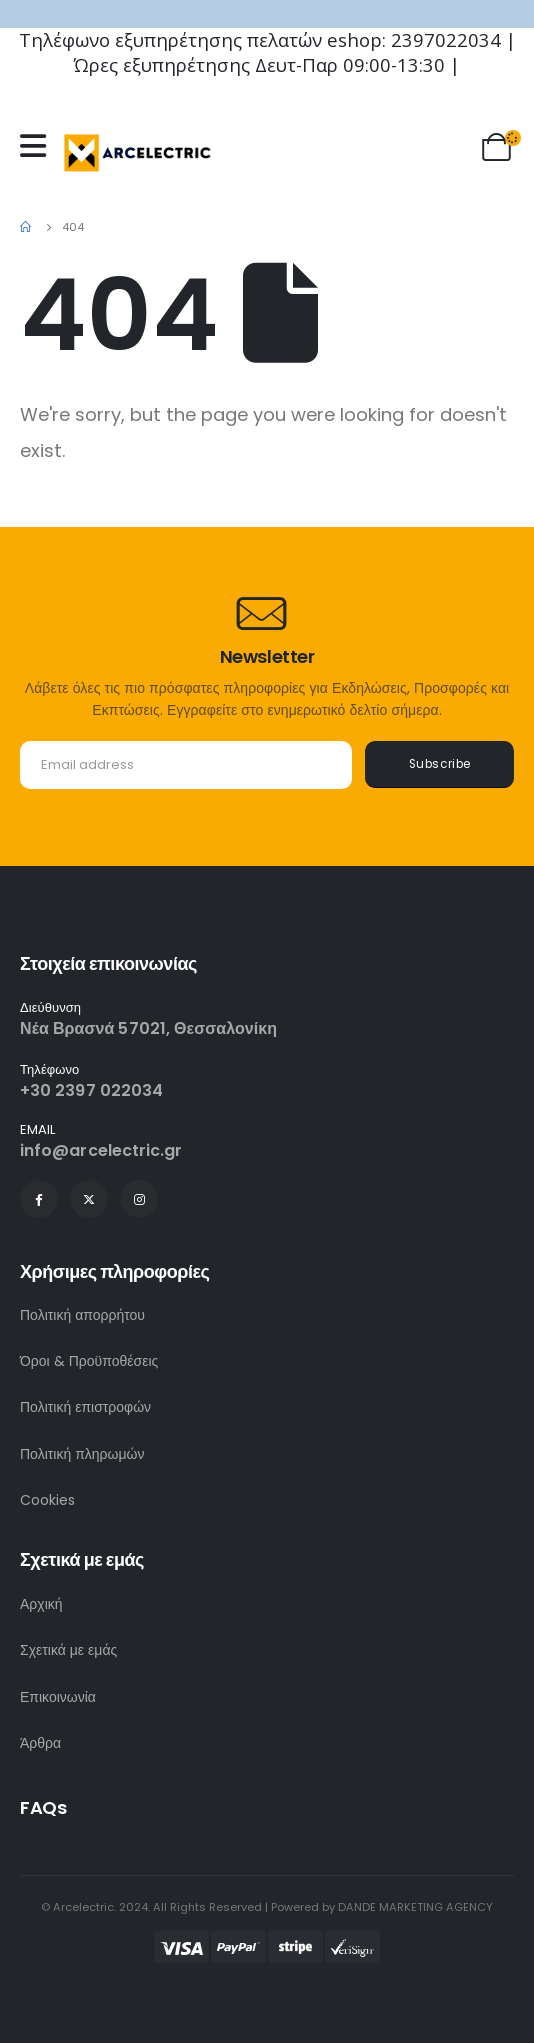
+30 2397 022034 (91, 1090)
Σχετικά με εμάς (68, 1650)
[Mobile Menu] (38, 146)
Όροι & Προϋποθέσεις (89, 1361)
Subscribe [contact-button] (440, 764)
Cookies (47, 1500)
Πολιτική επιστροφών (85, 1407)
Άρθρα (40, 1743)
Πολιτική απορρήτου (82, 1315)
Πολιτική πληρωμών (82, 1454)
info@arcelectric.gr (101, 1150)
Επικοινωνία (58, 1697)
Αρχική (41, 1604)
